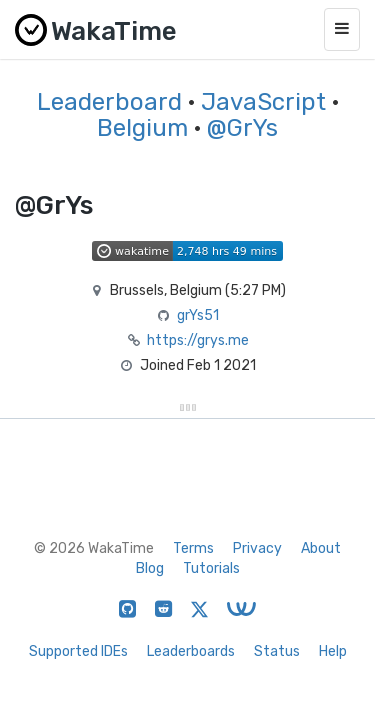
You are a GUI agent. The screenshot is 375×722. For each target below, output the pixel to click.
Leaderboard (109, 102)
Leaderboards (191, 651)
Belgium (142, 128)
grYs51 (198, 315)
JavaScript (263, 102)
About (321, 548)
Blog (150, 568)
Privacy (257, 548)
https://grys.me (198, 340)
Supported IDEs (78, 651)
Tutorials (211, 568)
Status (277, 651)
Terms (193, 548)
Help (333, 651)
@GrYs (242, 128)
